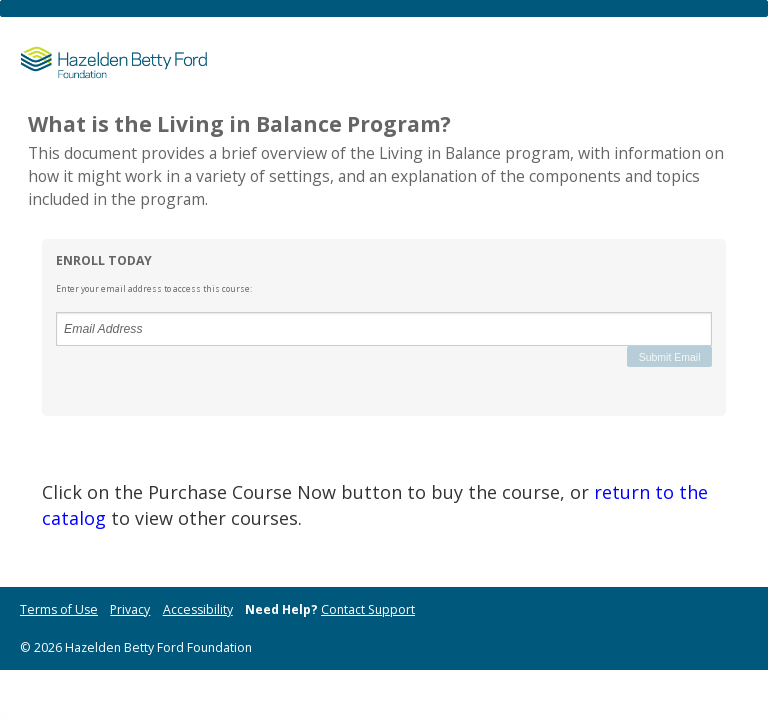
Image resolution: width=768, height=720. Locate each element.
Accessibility (198, 609)
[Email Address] (384, 329)
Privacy (130, 609)
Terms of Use (59, 609)
